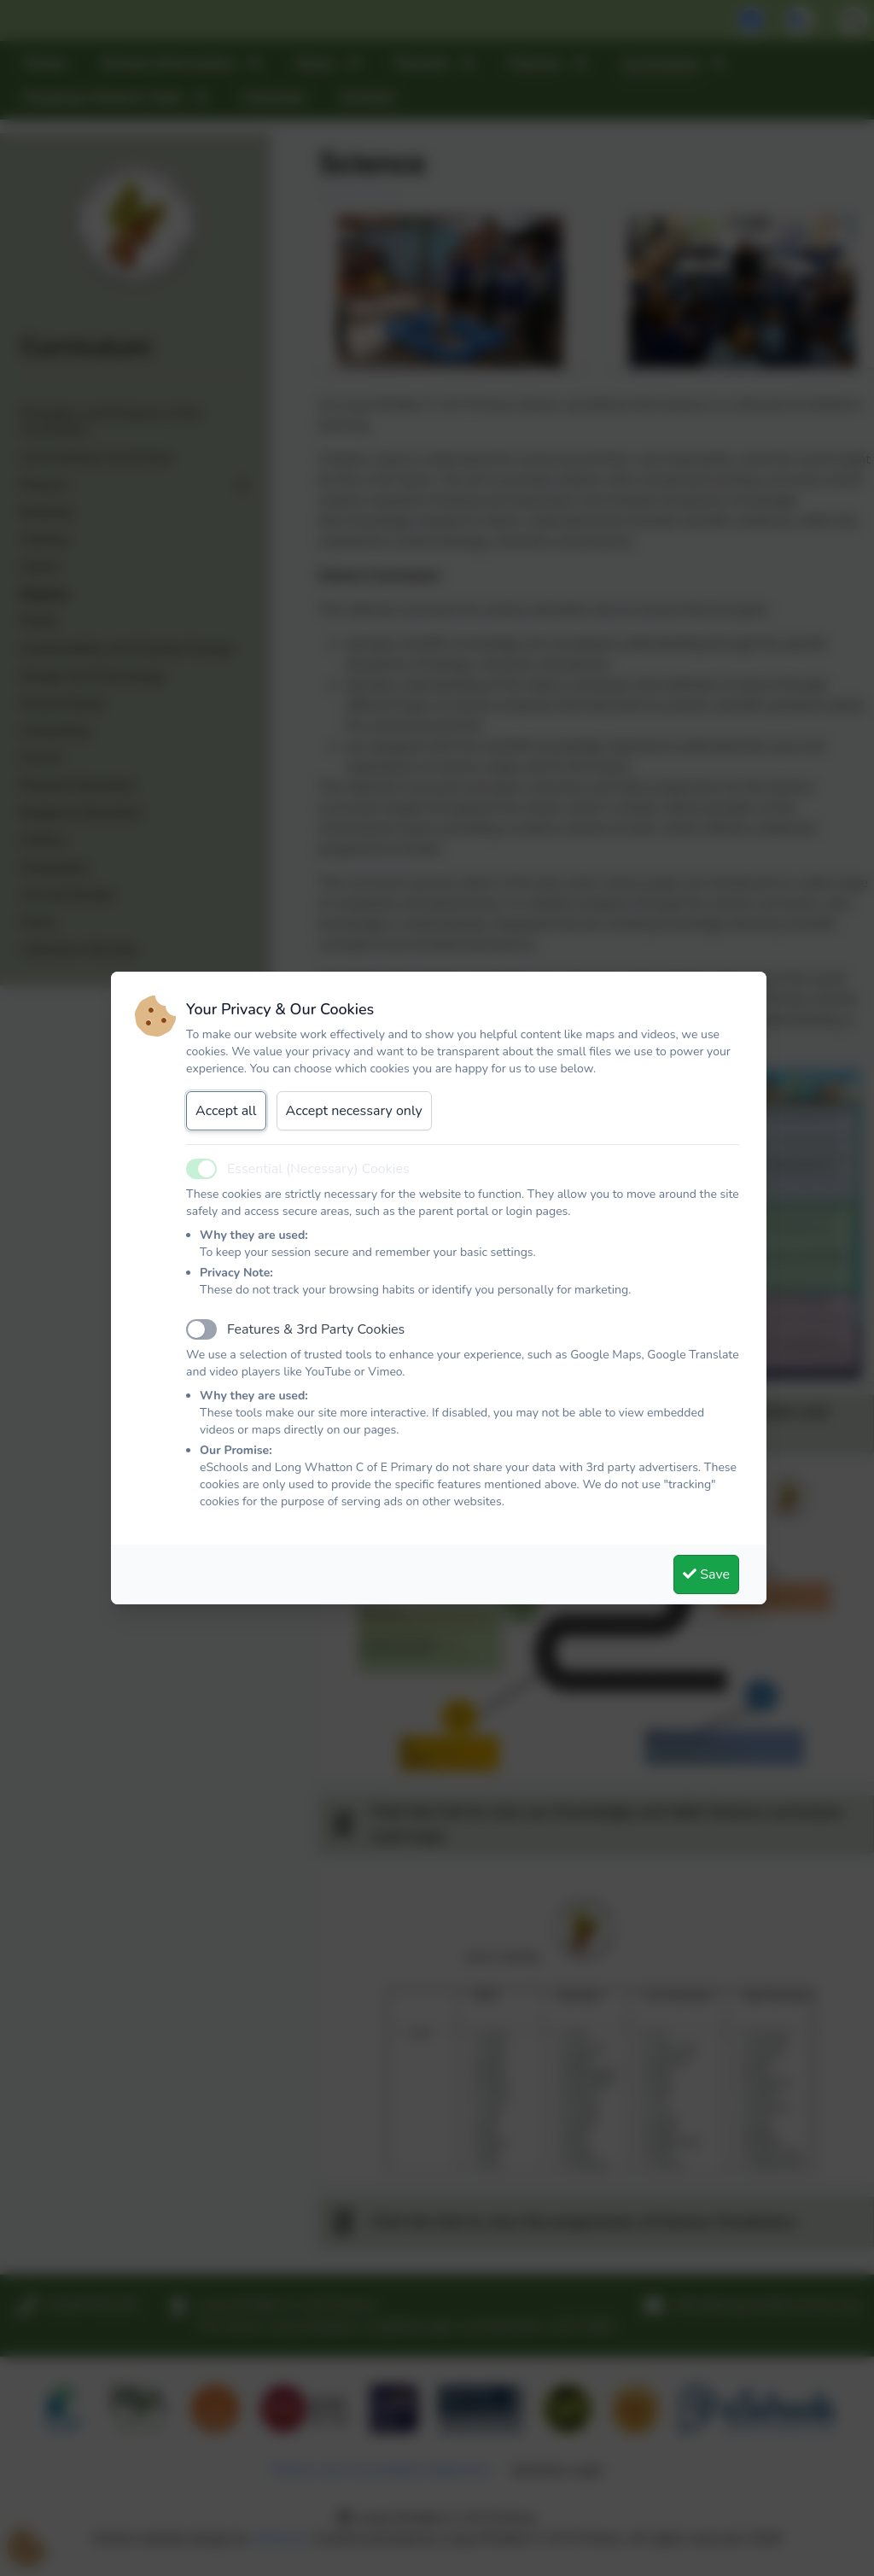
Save (706, 1574)
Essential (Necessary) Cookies (318, 1168)
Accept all (226, 1110)
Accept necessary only (354, 1110)
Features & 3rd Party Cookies (316, 1329)
